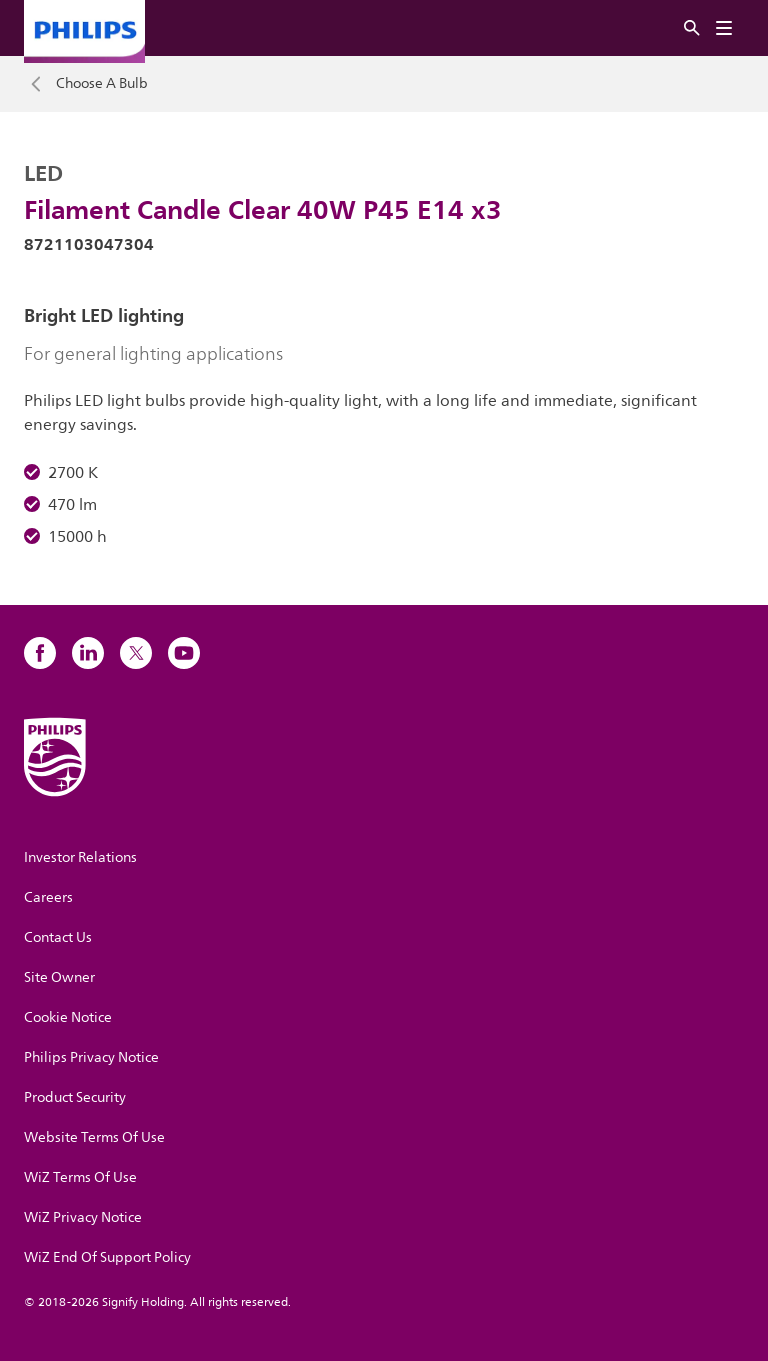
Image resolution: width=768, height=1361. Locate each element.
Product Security (75, 1097)
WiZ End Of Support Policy (107, 1257)
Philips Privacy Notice (91, 1057)
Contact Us (58, 937)
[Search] (692, 28)
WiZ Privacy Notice (83, 1217)
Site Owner (59, 977)
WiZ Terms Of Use (80, 1177)
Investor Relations (80, 857)
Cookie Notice (68, 1017)
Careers (48, 897)
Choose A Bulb (102, 84)
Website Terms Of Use (94, 1137)
